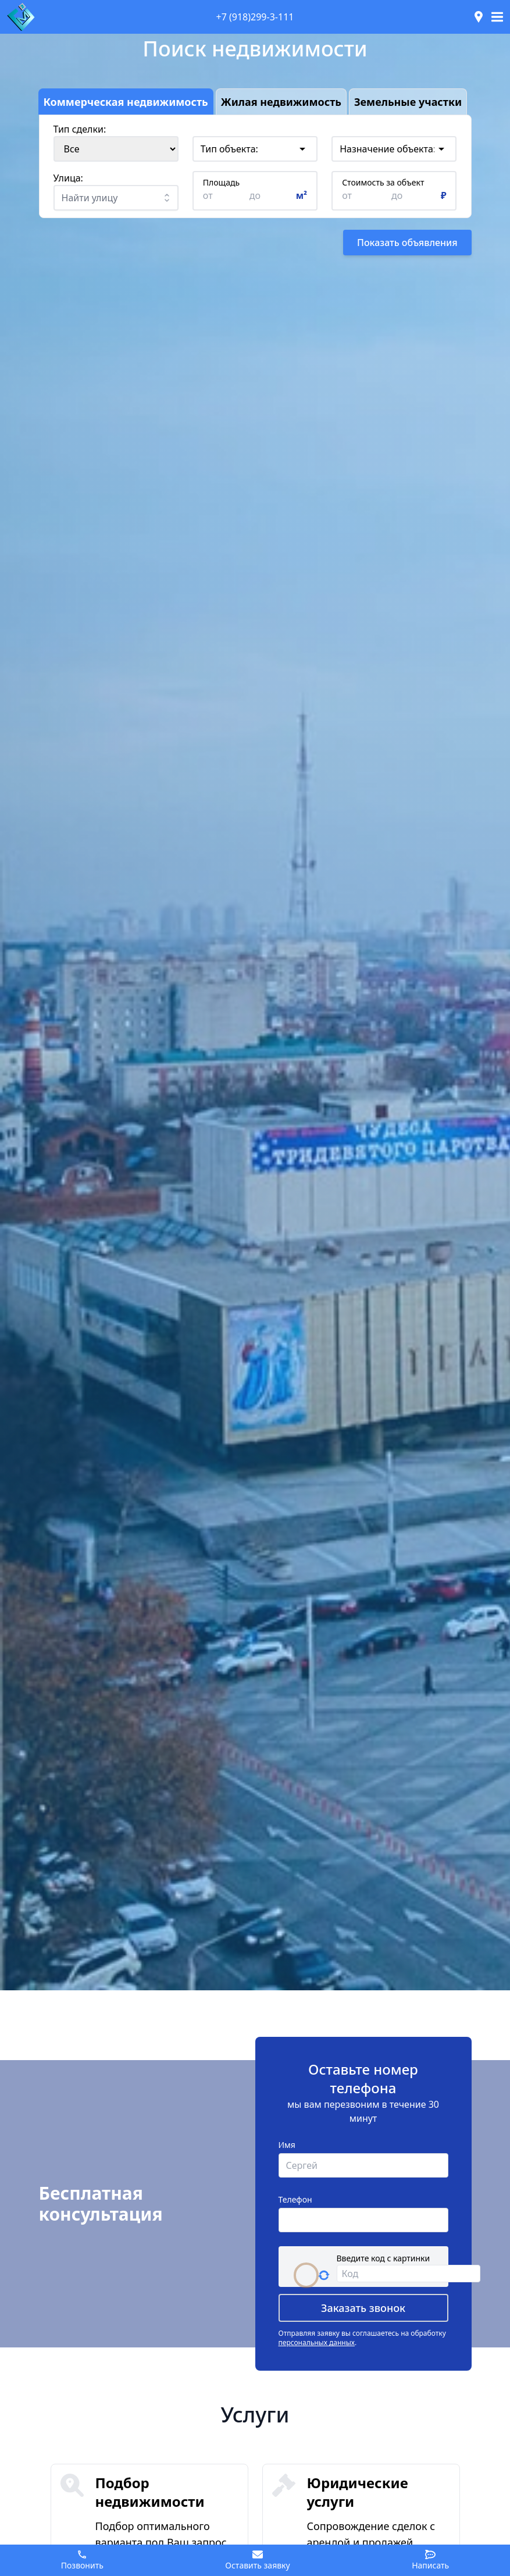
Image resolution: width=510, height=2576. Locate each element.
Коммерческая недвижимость (126, 101)
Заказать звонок (363, 2308)
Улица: (68, 178)
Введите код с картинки (383, 2258)
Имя (287, 2144)
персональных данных (317, 2342)
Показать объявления (407, 242)
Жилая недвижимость (281, 101)
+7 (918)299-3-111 (255, 16)
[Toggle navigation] (497, 17)
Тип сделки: (80, 129)
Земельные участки (408, 101)
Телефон (295, 2199)
